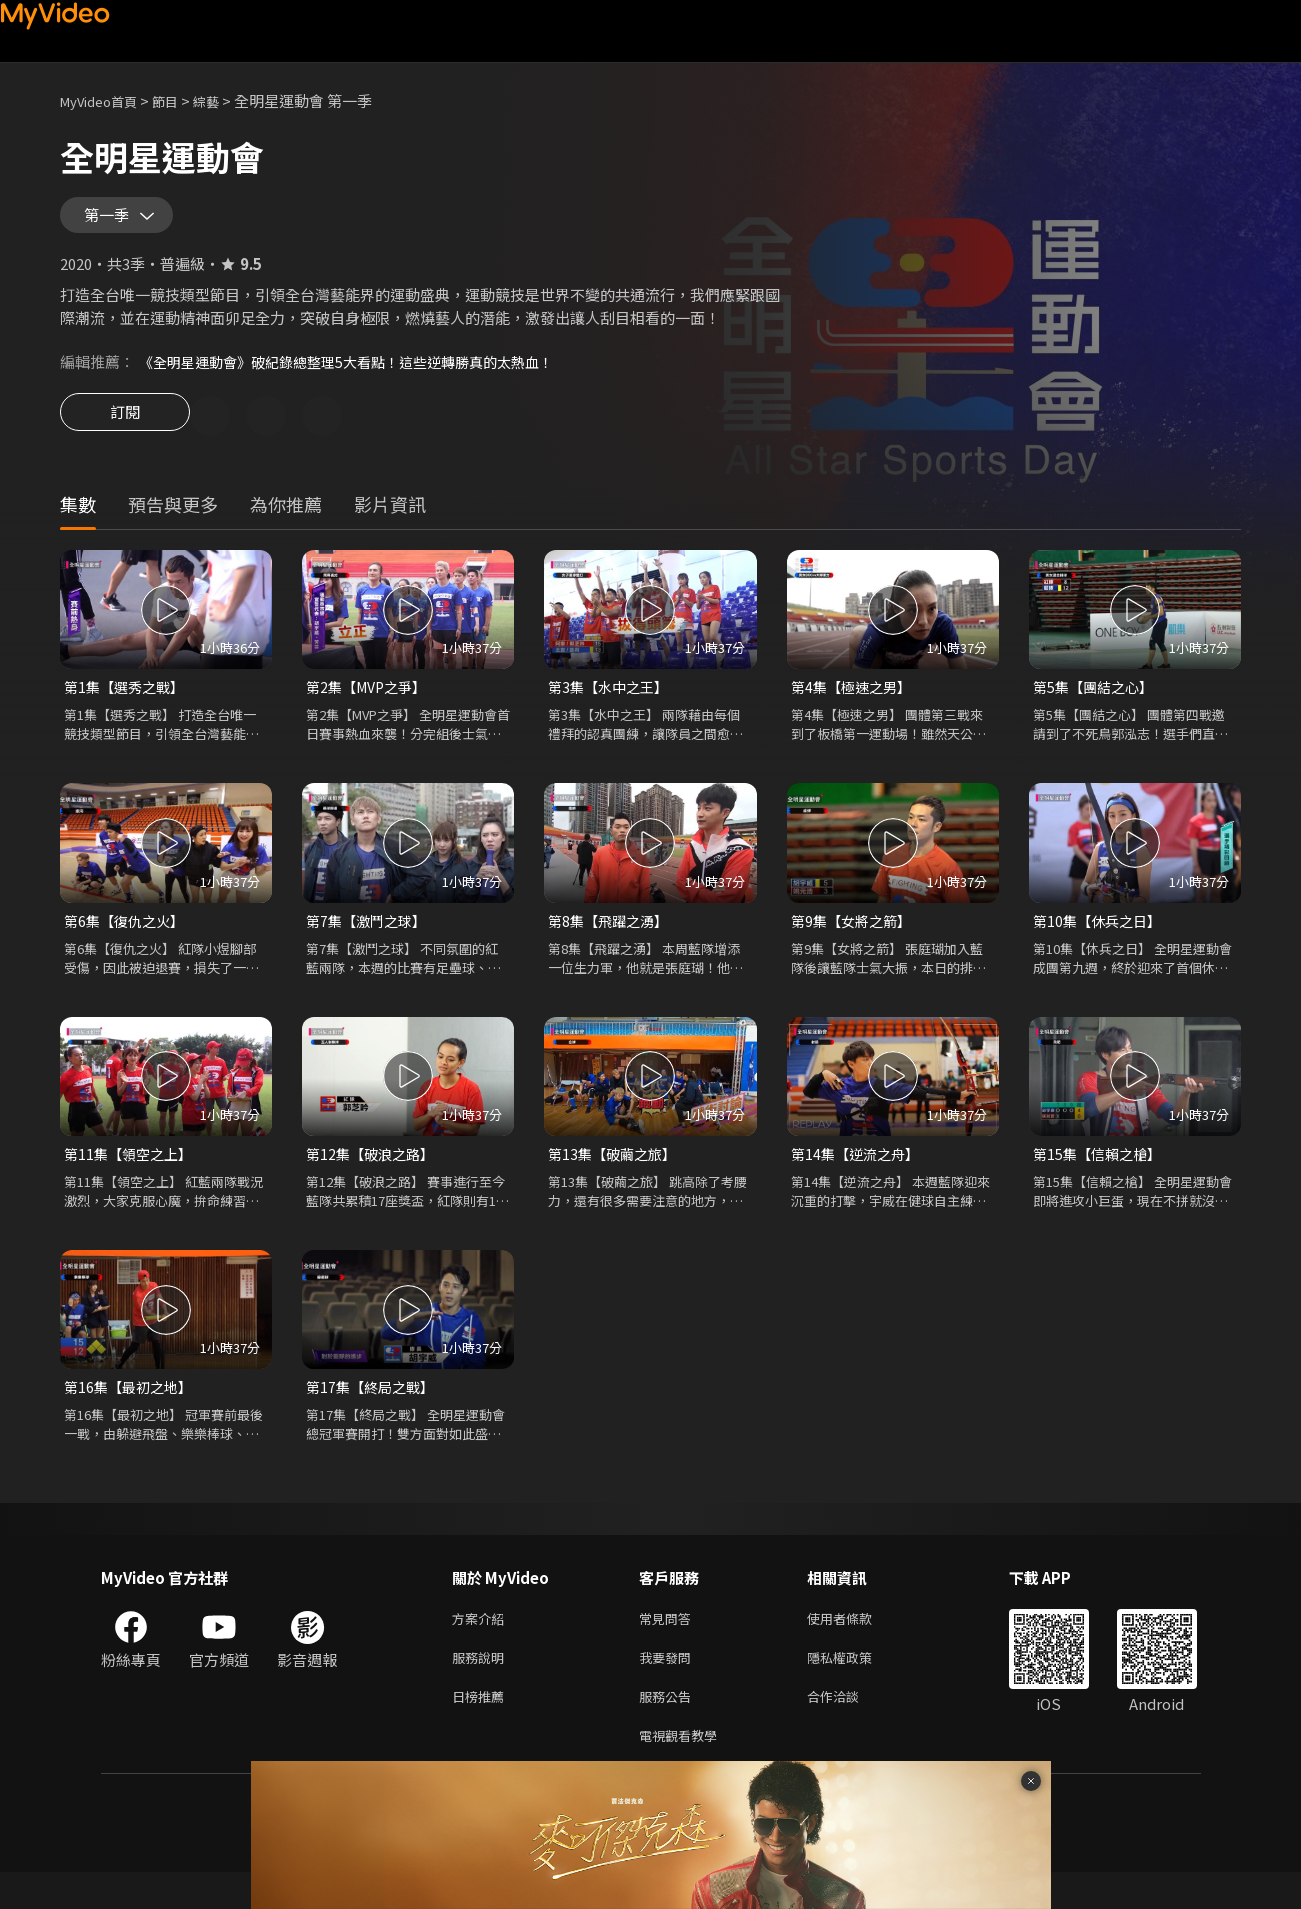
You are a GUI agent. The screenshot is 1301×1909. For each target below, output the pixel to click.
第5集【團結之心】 (1097, 704)
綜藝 (226, 100)
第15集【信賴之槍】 (1101, 1175)
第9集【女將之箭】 (855, 940)
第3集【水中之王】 (612, 704)
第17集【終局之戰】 (374, 1410)
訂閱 (125, 432)
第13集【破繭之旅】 (616, 1175)
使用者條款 (856, 1644)
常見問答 (669, 1644)
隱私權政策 (856, 1686)
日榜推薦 (482, 1728)
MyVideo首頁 (105, 100)
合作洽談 (849, 1728)
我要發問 (669, 1686)
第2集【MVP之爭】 (371, 704)
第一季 (111, 222)
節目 (181, 100)
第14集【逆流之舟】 (859, 1175)
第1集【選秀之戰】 (128, 704)
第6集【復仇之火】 (128, 940)
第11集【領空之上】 (132, 1175)
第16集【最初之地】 (132, 1410)
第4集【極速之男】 (855, 704)
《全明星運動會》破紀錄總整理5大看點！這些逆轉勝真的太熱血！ (360, 375)
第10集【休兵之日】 (1101, 940)
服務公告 (669, 1728)
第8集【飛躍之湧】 (612, 940)
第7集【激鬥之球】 (370, 940)
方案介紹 (482, 1644)
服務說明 (482, 1686)
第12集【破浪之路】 (374, 1175)
